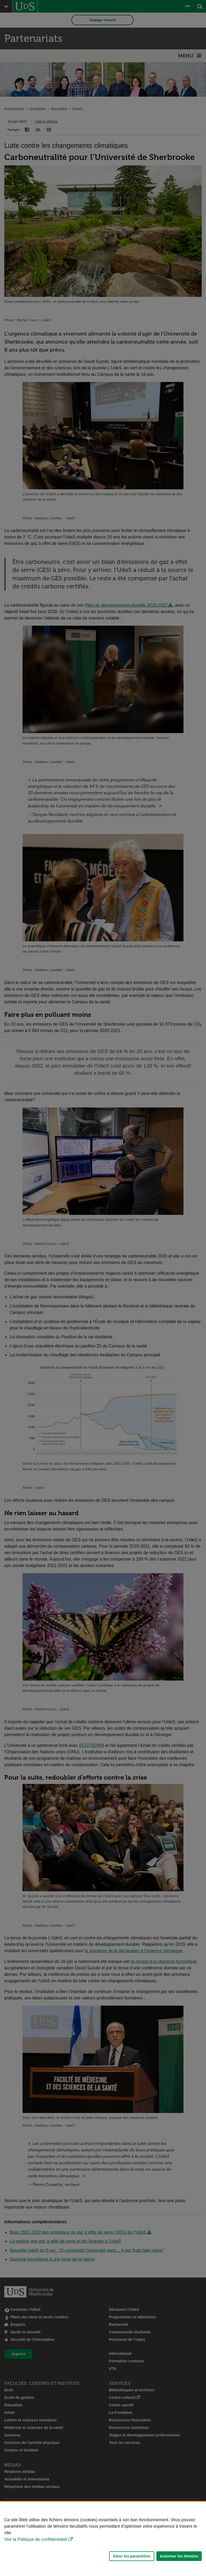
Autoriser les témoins (179, 2556)
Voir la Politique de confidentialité (35, 2539)
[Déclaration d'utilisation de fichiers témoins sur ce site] (103, 2539)
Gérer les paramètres (131, 2556)
